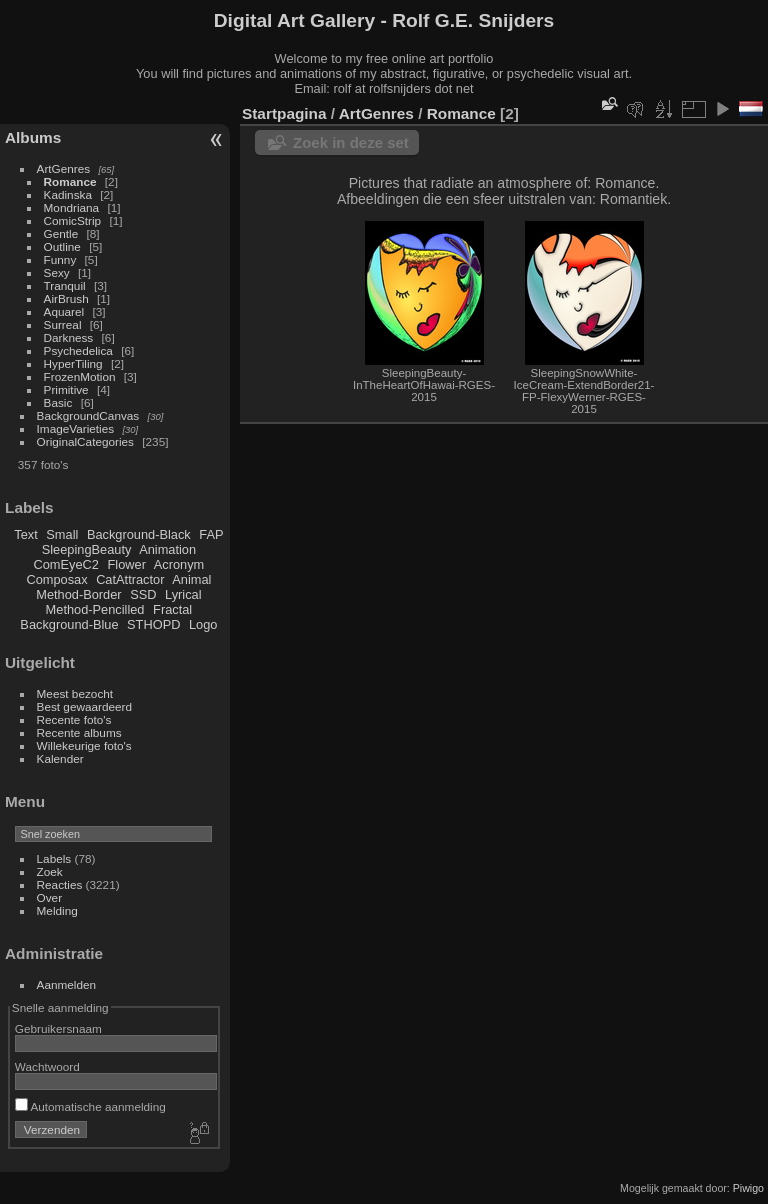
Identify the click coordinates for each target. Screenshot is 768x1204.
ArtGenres (64, 168)
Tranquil (65, 285)
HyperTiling (73, 363)
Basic (58, 402)
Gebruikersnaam (58, 1028)
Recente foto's (74, 719)
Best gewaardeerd (85, 706)
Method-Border (78, 594)
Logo (203, 624)
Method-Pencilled (95, 609)
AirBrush (66, 298)
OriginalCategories (85, 441)
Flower (127, 564)
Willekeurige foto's (84, 745)
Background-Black (139, 534)
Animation (167, 549)
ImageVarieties (76, 428)
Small (62, 534)
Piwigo (748, 1188)
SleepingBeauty (87, 549)
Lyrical (183, 594)
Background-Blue (69, 624)
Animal (191, 579)
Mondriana (72, 207)
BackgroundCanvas (88, 415)
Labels (54, 858)
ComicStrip (73, 220)
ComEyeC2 (66, 564)
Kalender (60, 758)
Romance (70, 181)
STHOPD (153, 624)
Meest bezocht (75, 693)
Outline (62, 246)
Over (50, 897)
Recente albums (79, 732)
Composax (56, 579)
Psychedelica (78, 350)
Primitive (66, 389)
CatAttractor (130, 579)
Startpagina (284, 113)
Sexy (57, 272)
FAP (211, 534)
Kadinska (68, 194)
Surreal (63, 324)
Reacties (60, 884)
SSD (143, 594)
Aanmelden (67, 984)
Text (25, 534)
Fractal (172, 609)
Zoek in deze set (351, 142)
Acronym (179, 564)
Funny (60, 259)
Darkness (69, 337)
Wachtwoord (47, 1066)
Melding (57, 910)
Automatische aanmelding (90, 1106)
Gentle (61, 233)
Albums (33, 137)
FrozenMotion (80, 376)
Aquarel (64, 311)
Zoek (50, 871)
